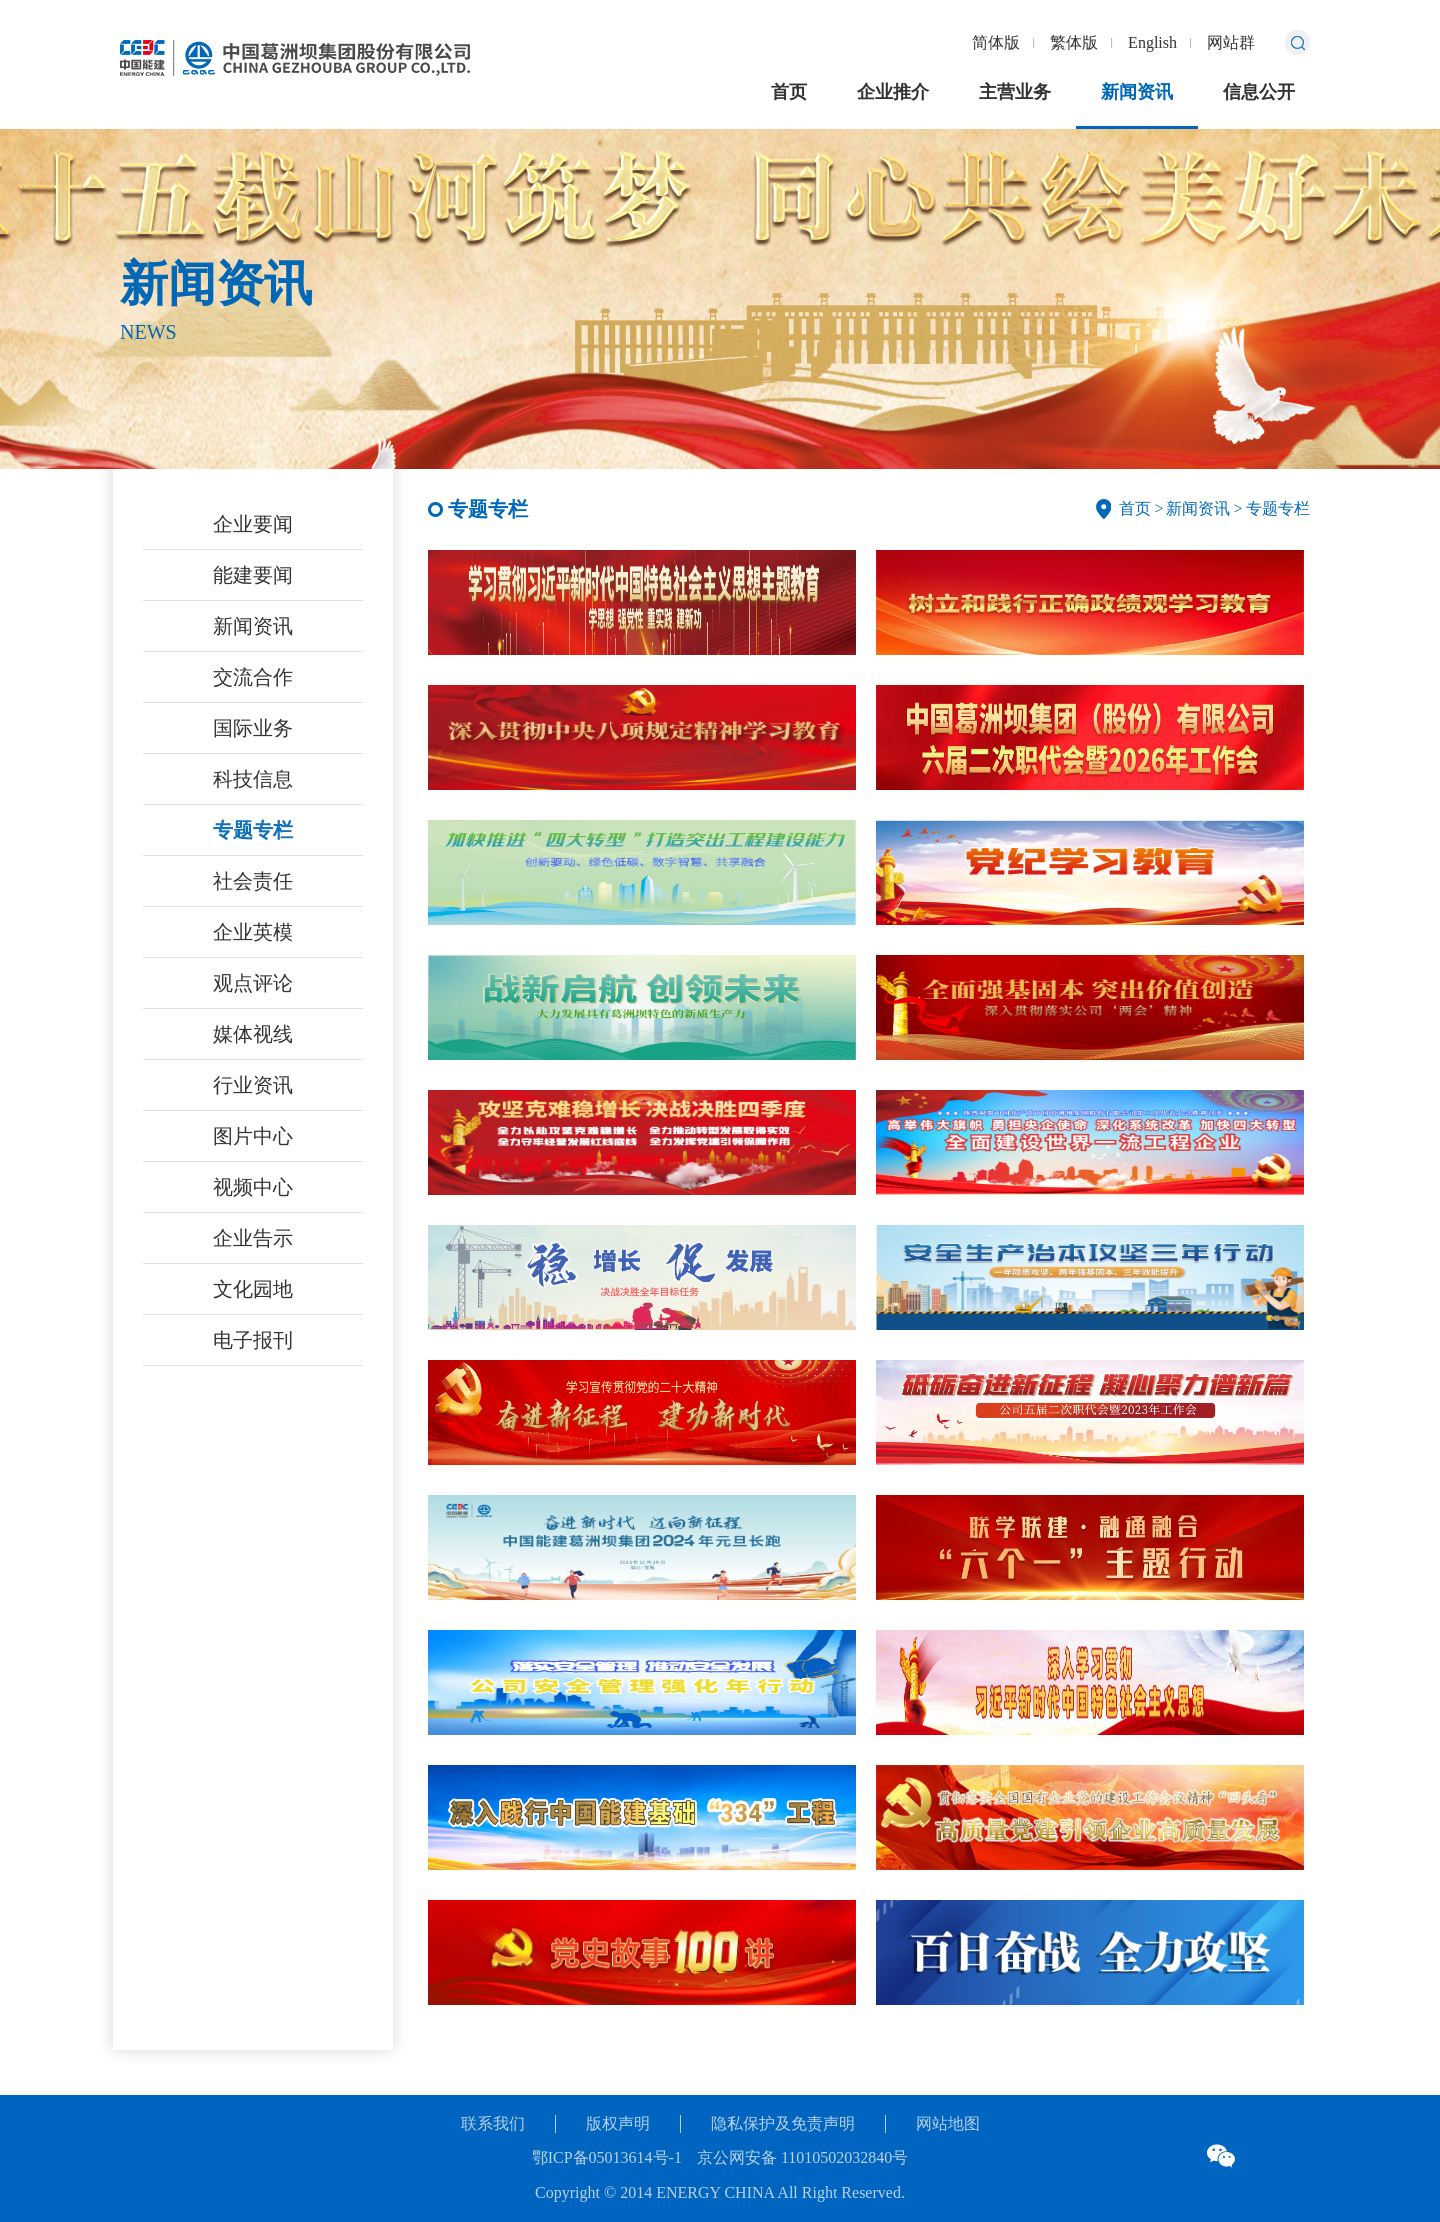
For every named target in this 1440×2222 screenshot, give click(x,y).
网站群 (1231, 42)
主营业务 (1015, 92)
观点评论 (253, 983)
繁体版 (1074, 42)
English (1152, 42)
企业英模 (253, 932)
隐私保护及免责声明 (783, 2123)
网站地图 (948, 2123)
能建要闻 (253, 575)
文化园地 (253, 1289)
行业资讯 (253, 1085)
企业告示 (253, 1238)
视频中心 (253, 1187)
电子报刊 (253, 1340)
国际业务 (253, 728)
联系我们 (493, 2123)
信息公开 (1259, 92)
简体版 (996, 42)
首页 (789, 92)
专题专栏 (253, 830)
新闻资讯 (1137, 92)
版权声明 (618, 2123)
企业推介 (893, 92)
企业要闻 (253, 524)
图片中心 (253, 1136)
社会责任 (253, 881)
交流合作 (253, 677)
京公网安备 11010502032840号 (802, 2157)
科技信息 (253, 779)
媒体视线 (253, 1034)
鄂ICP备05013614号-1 (607, 2157)
